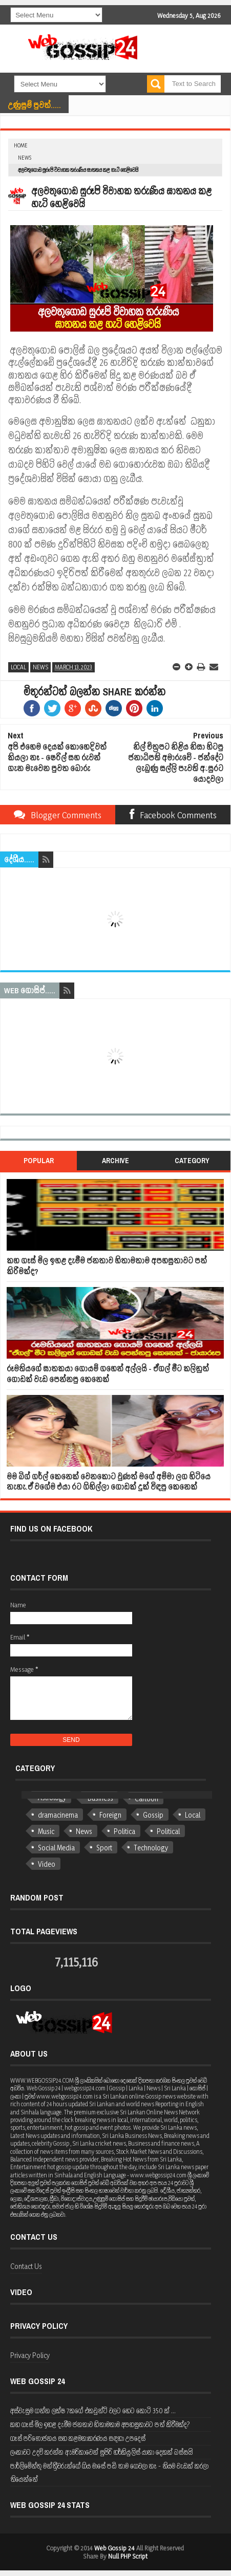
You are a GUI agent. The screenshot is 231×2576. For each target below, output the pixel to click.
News (24, 157)
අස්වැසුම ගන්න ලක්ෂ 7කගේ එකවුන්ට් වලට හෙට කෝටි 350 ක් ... (93, 2410)
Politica (124, 1831)
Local (18, 667)
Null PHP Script (128, 2556)
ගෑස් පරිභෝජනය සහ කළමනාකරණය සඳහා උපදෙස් (77, 2438)
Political (168, 1831)
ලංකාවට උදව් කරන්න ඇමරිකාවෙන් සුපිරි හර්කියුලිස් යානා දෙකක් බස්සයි (101, 2452)
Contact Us (26, 2266)
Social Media (56, 1847)
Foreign (110, 1814)
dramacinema (58, 1814)
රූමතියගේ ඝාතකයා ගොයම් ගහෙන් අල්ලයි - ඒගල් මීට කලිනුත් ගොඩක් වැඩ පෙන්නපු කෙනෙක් (108, 1373)
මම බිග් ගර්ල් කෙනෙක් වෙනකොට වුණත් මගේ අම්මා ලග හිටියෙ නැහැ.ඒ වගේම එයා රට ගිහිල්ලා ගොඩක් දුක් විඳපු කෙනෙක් (109, 1481)
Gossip (153, 1814)
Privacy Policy (30, 2355)
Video (46, 1864)
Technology (151, 1847)
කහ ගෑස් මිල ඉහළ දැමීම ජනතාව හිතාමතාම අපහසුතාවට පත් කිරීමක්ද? (107, 1265)
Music (46, 1831)
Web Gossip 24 (114, 2548)
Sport (104, 1847)
